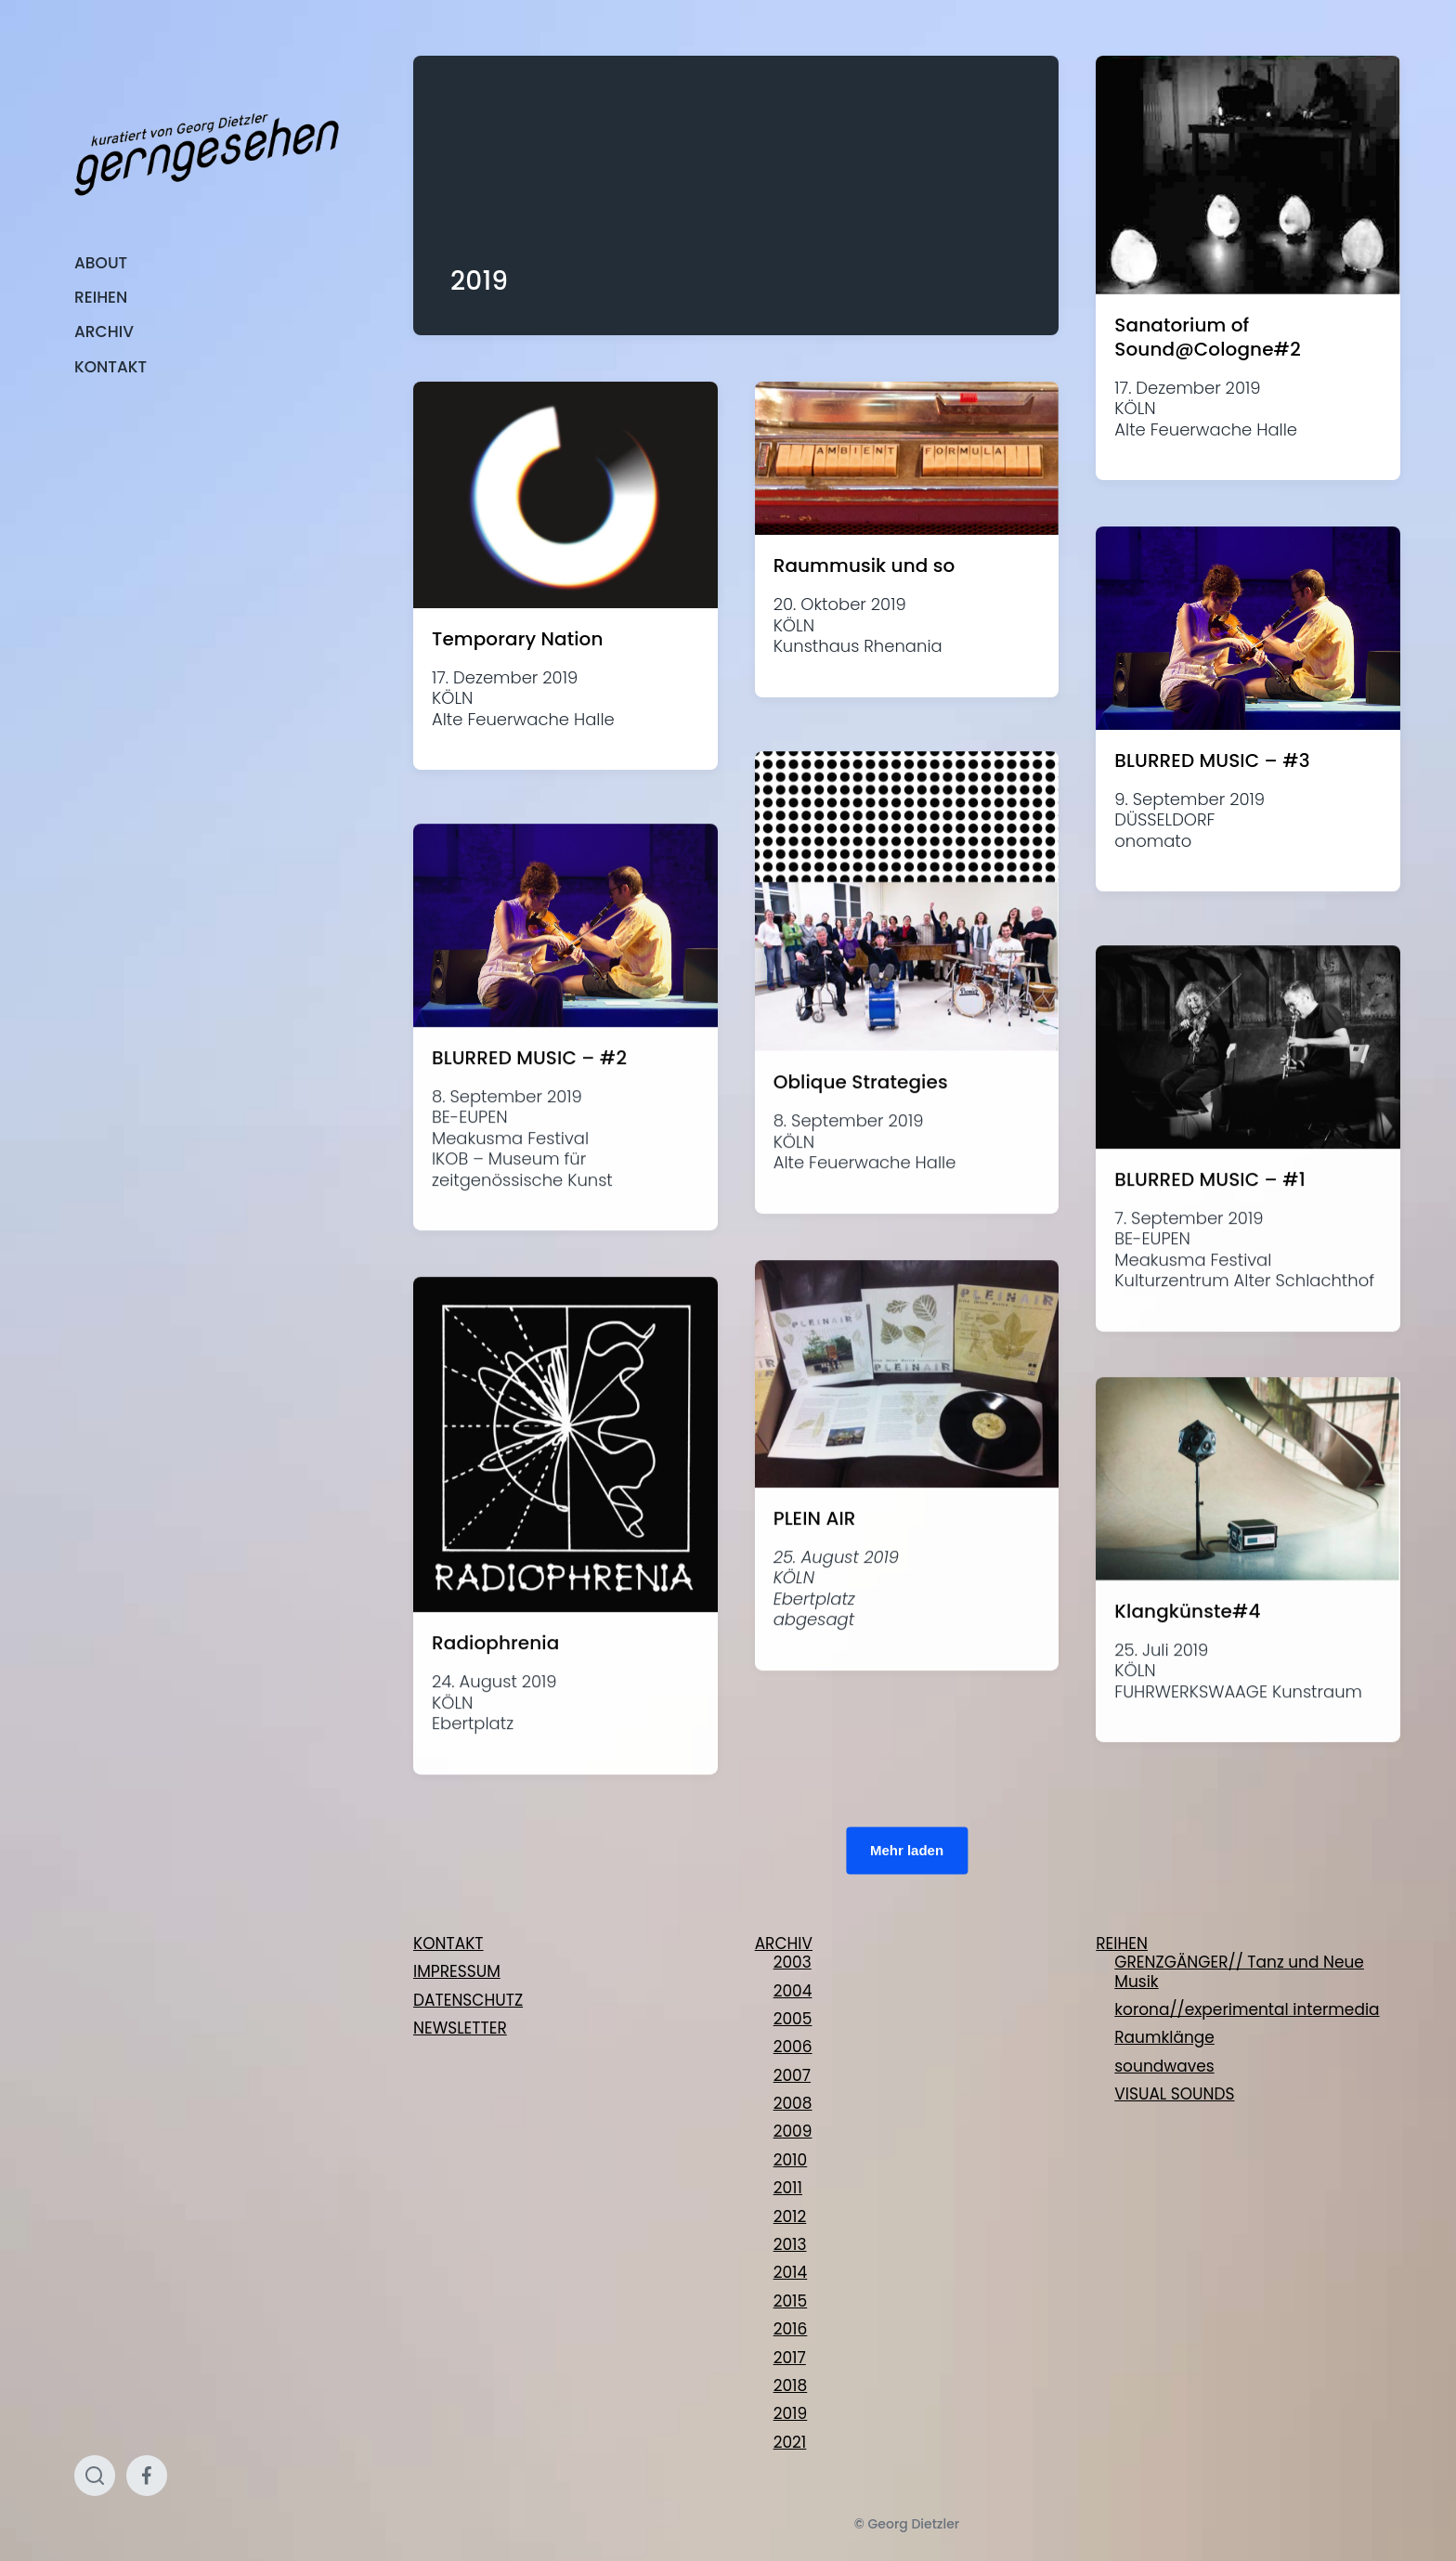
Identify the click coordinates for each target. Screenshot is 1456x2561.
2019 (791, 2413)
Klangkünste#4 (1187, 1703)
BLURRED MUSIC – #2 (529, 1150)
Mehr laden (906, 1849)
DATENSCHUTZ (468, 2000)
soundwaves (1164, 2066)
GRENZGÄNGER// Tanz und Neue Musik (1239, 1971)
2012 (790, 2216)
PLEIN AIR (815, 1610)
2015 (791, 2301)
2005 (793, 2019)
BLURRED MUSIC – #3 (1211, 761)
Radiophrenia (495, 1735)
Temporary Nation (518, 639)
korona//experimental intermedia (1246, 2009)
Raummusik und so (865, 565)
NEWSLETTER (460, 2028)
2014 (791, 2272)
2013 (790, 2244)
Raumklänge (1164, 2037)
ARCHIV (104, 331)
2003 (793, 1962)
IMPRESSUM (456, 1971)
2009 (793, 2131)
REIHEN (100, 297)
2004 (793, 1991)
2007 (792, 2075)
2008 (793, 2103)
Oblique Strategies (861, 1175)
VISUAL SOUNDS (1174, 2094)
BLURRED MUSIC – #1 (1209, 1271)
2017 (790, 2357)
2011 (788, 2188)
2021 (790, 2442)
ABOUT (100, 263)
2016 (791, 2329)
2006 (793, 2046)
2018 (791, 2385)
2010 (791, 2160)
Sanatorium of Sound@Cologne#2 (1207, 337)
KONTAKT (110, 367)
